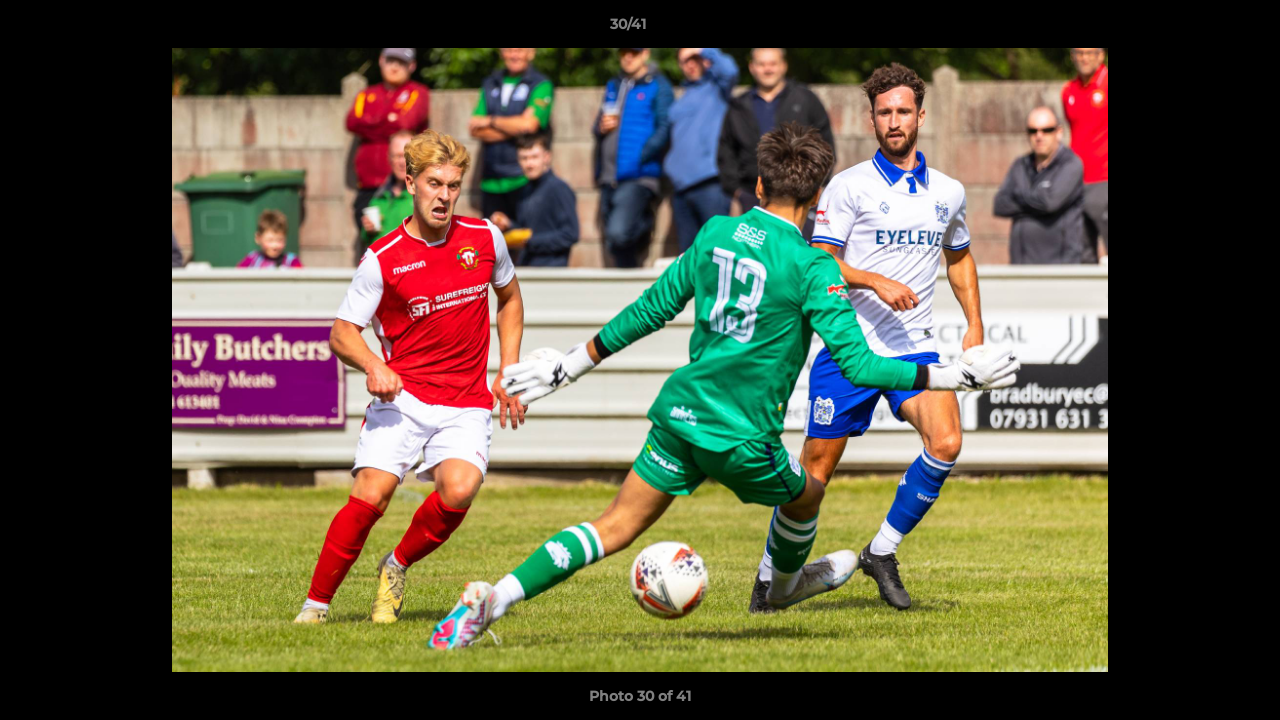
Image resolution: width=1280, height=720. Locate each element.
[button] (1196, 29)
